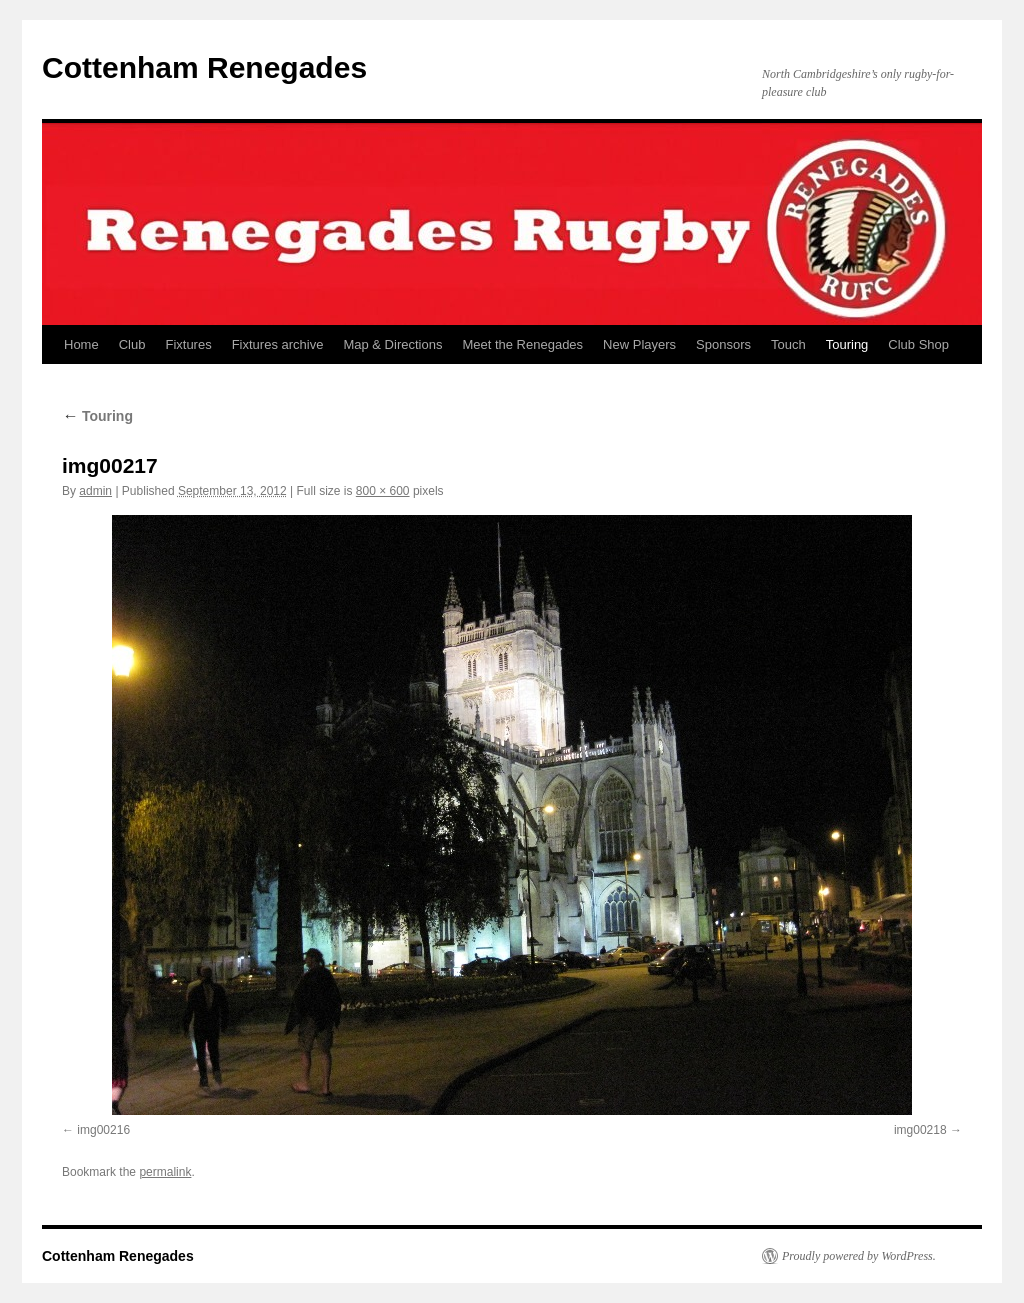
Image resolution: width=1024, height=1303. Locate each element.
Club (132, 344)
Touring (847, 344)
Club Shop (918, 344)
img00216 (103, 1130)
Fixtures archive (278, 344)
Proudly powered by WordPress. (859, 1256)
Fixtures (188, 344)
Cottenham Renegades (204, 67)
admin (95, 491)
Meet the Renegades (522, 344)
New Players (639, 344)
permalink (165, 1172)
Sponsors (723, 344)
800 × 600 (383, 491)
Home (81, 344)
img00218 (920, 1130)
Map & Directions (392, 344)
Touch (788, 344)
